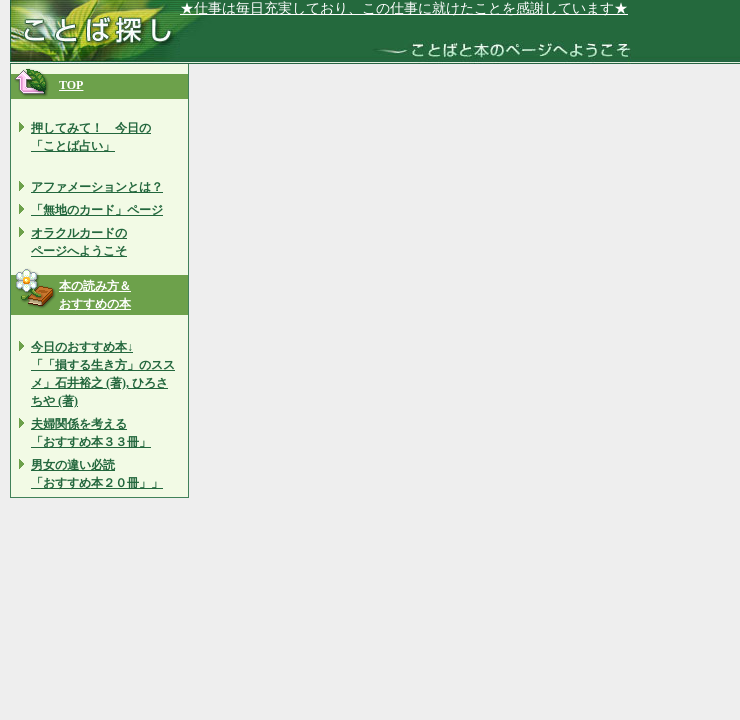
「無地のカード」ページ (97, 210)
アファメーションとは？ (97, 187)
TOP (71, 85)
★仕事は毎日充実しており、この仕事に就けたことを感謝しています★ (404, 8)
